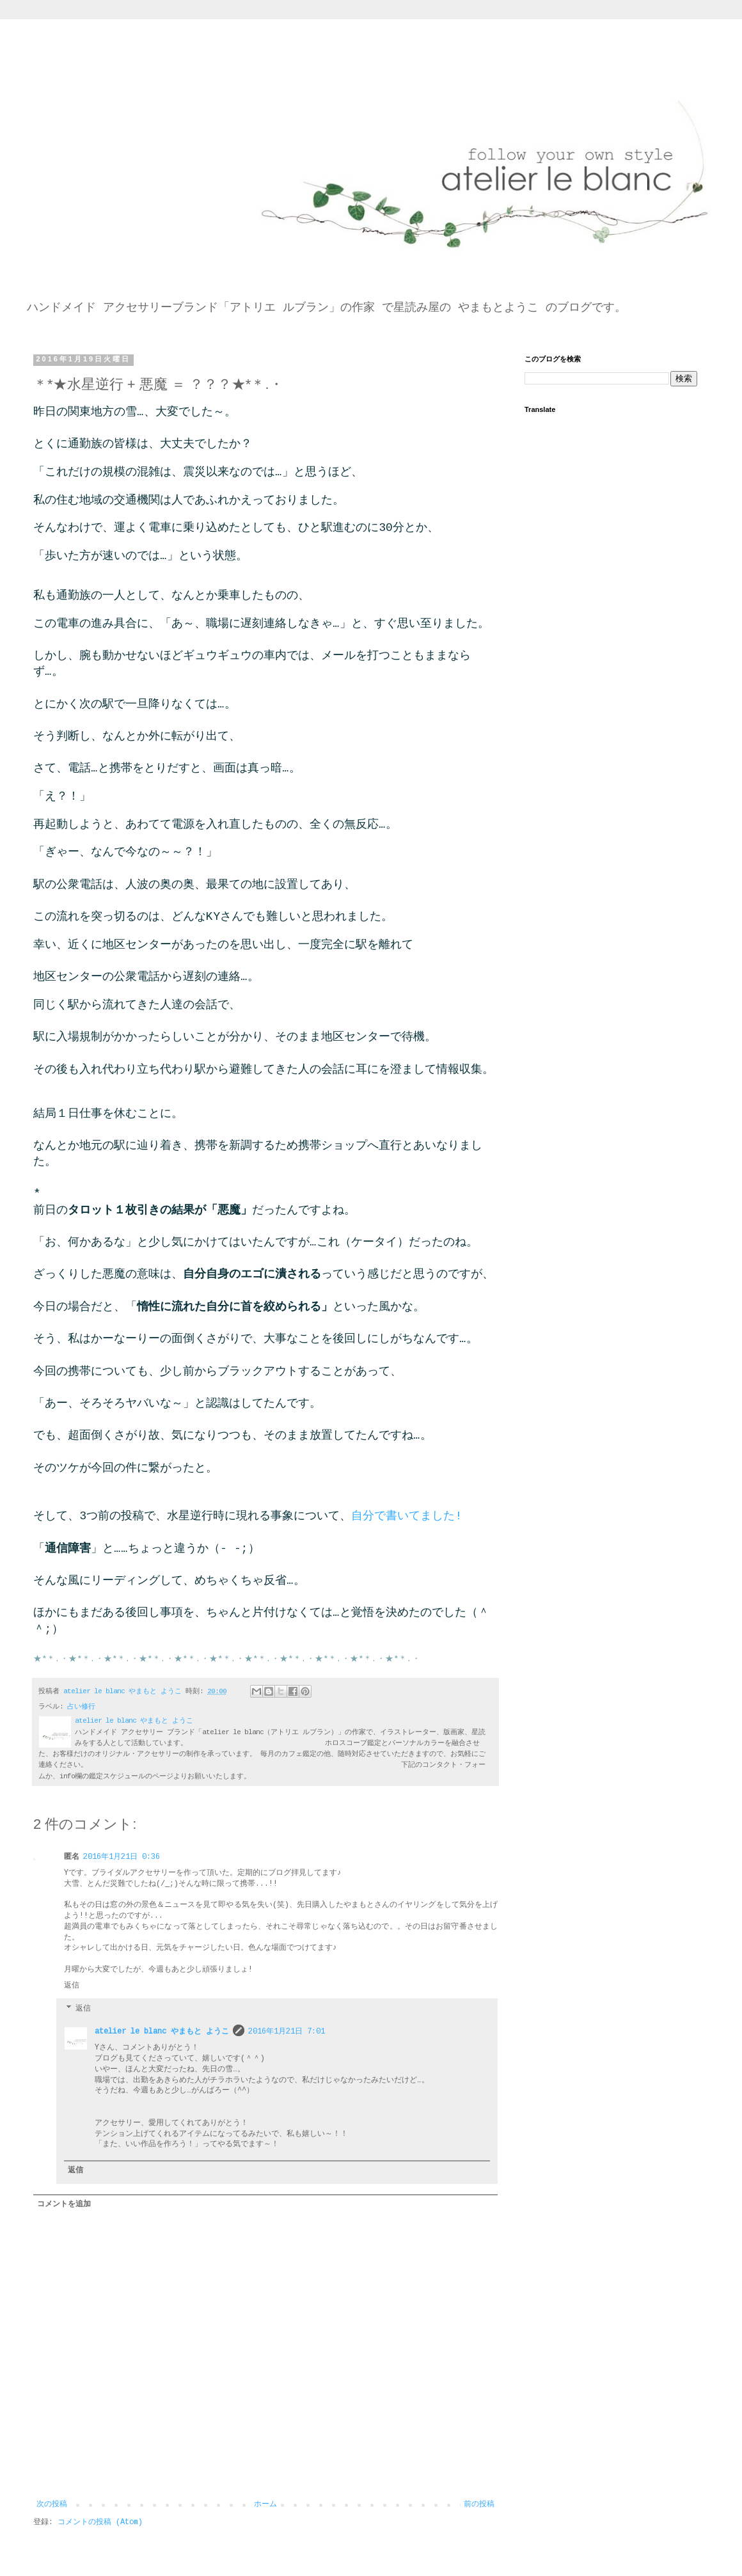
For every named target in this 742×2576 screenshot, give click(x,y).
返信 (71, 1985)
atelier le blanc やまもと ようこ (162, 2031)
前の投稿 (479, 2504)
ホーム (265, 2504)
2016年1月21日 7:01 (286, 2031)
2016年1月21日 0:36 (121, 1857)
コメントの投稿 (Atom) (100, 2522)
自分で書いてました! (406, 1516)
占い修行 (81, 1707)
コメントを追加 (64, 2204)
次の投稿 (51, 2504)
